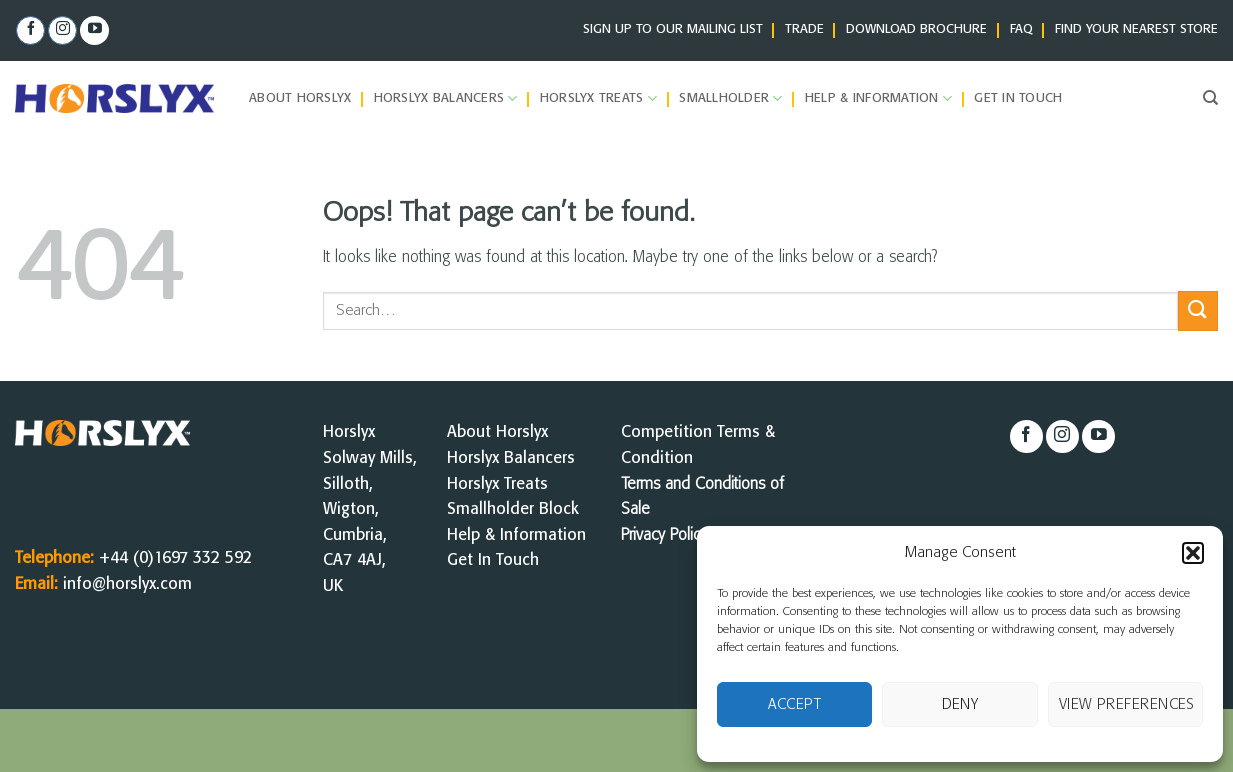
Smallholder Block (513, 509)
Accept (794, 705)
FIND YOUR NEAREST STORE (1136, 29)
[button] (1193, 553)
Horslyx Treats (598, 98)
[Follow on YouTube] (94, 31)
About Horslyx (300, 98)
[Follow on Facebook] (30, 31)
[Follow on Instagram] (62, 31)
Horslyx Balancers (446, 98)
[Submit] (1198, 310)
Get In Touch (493, 560)
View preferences (1127, 705)
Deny (960, 705)
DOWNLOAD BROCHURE (916, 29)
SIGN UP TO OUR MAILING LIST (673, 29)
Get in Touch (1018, 98)
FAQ (1021, 29)
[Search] (1210, 98)
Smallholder (730, 98)
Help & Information (878, 98)
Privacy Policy (664, 535)
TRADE (804, 29)
